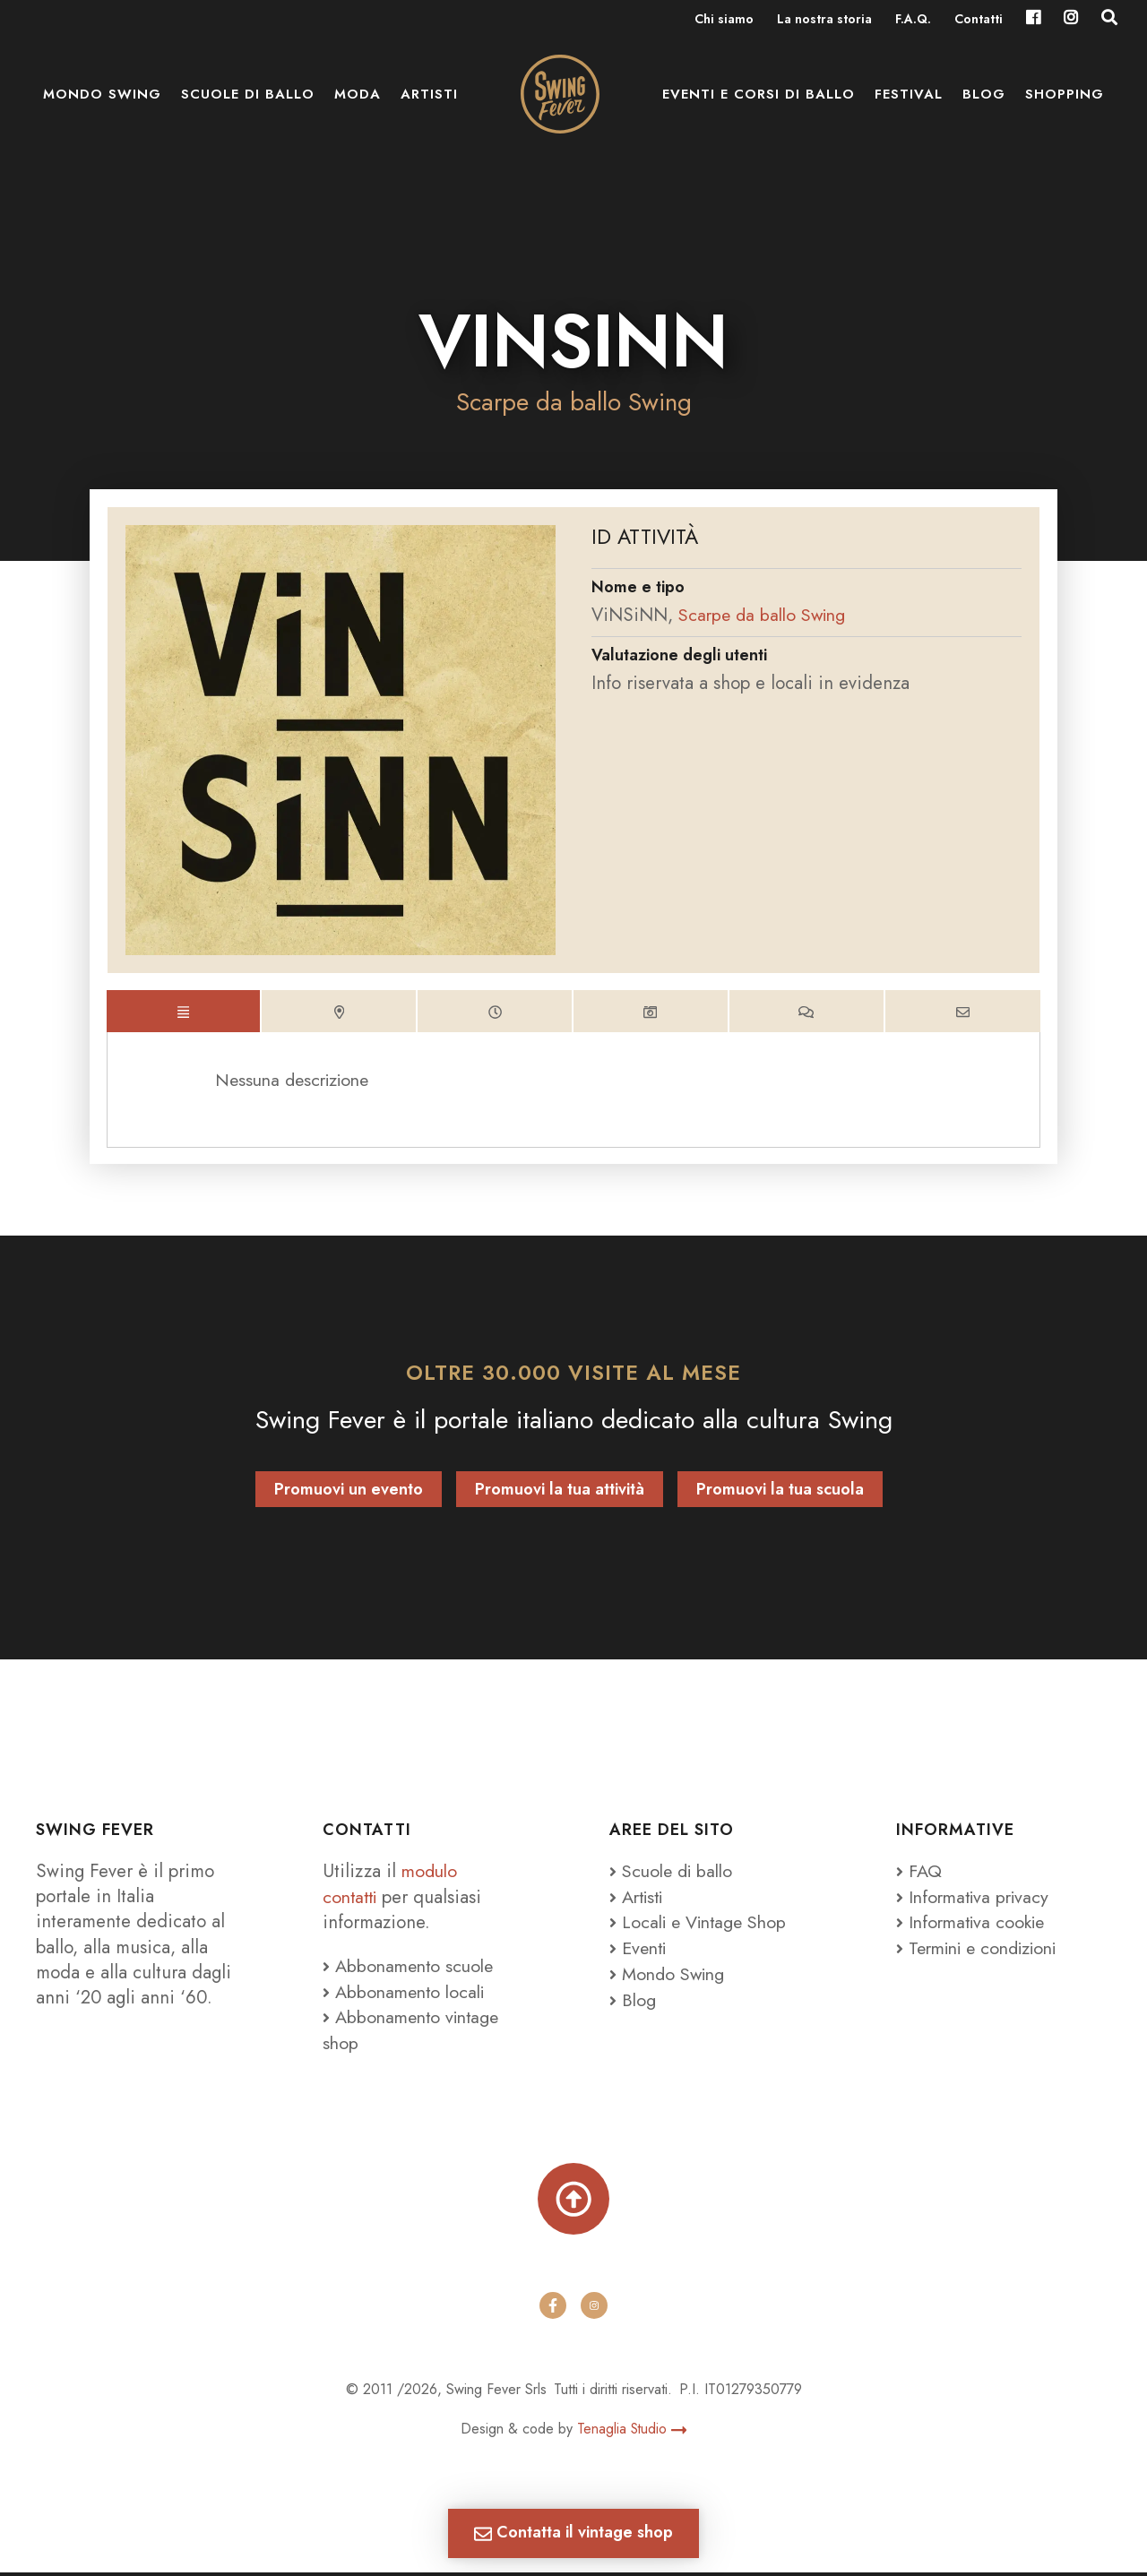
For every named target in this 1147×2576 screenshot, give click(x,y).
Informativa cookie (974, 1925)
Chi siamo (724, 20)
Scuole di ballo (248, 98)
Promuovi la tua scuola (780, 1493)
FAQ (919, 1875)
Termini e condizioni (984, 1951)
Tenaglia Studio (632, 2433)
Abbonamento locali (407, 1994)
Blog (983, 98)
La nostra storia (824, 20)
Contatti (978, 20)
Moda (357, 98)
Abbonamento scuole (411, 1969)
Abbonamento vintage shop (415, 2032)
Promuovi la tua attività (559, 1493)
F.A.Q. (913, 20)
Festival (909, 98)
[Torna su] (573, 2201)
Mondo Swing (102, 98)
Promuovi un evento (348, 1493)
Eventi (639, 1951)
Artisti (429, 98)
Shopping (1064, 98)
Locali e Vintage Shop (709, 1925)
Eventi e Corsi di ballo (758, 98)
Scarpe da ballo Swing (573, 401)
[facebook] (552, 2309)
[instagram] (594, 2309)
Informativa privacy (976, 1900)
